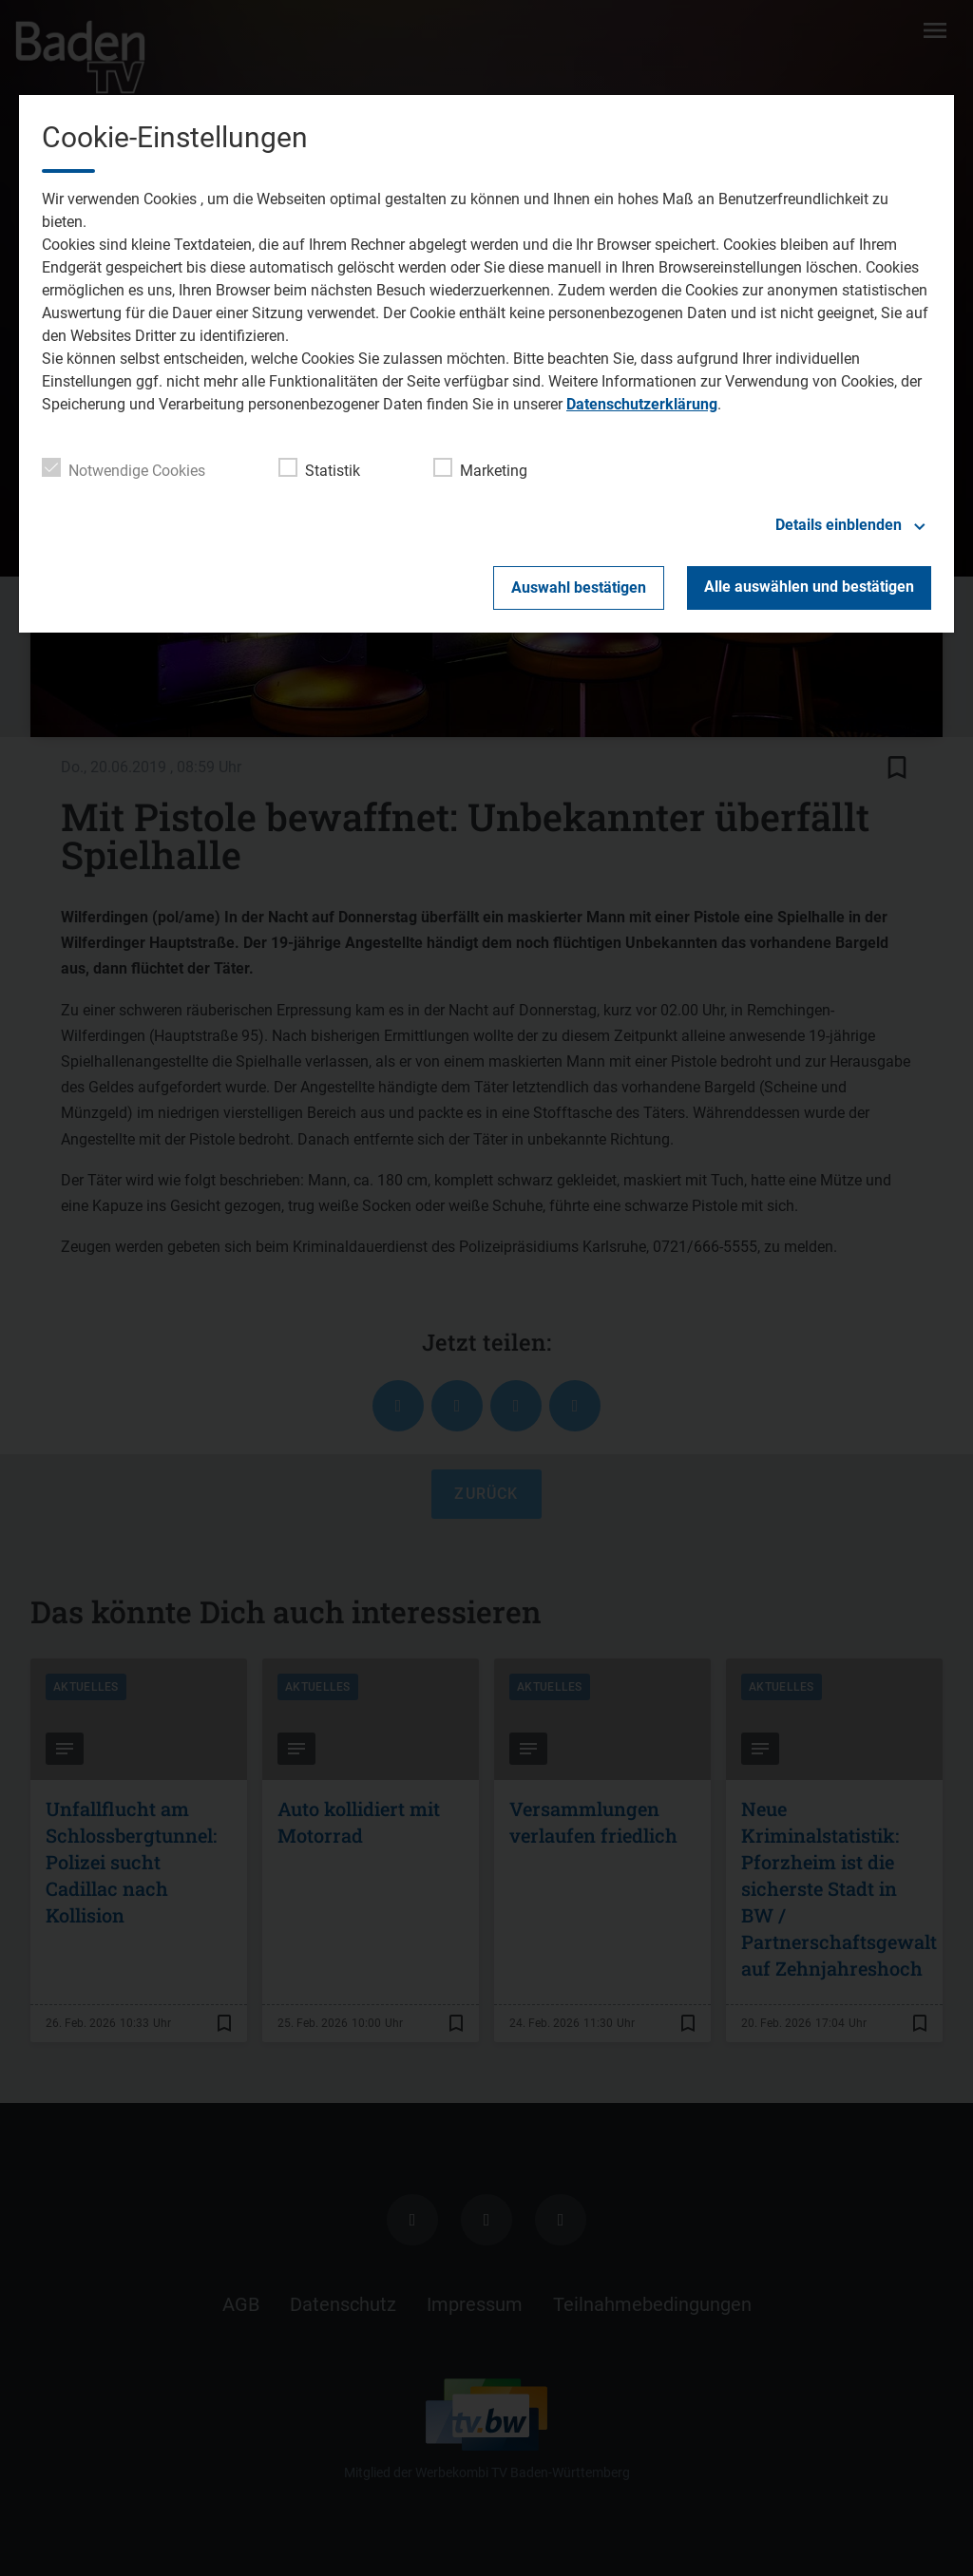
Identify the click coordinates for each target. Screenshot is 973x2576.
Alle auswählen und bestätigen (809, 587)
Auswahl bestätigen (578, 587)
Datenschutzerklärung (641, 404)
